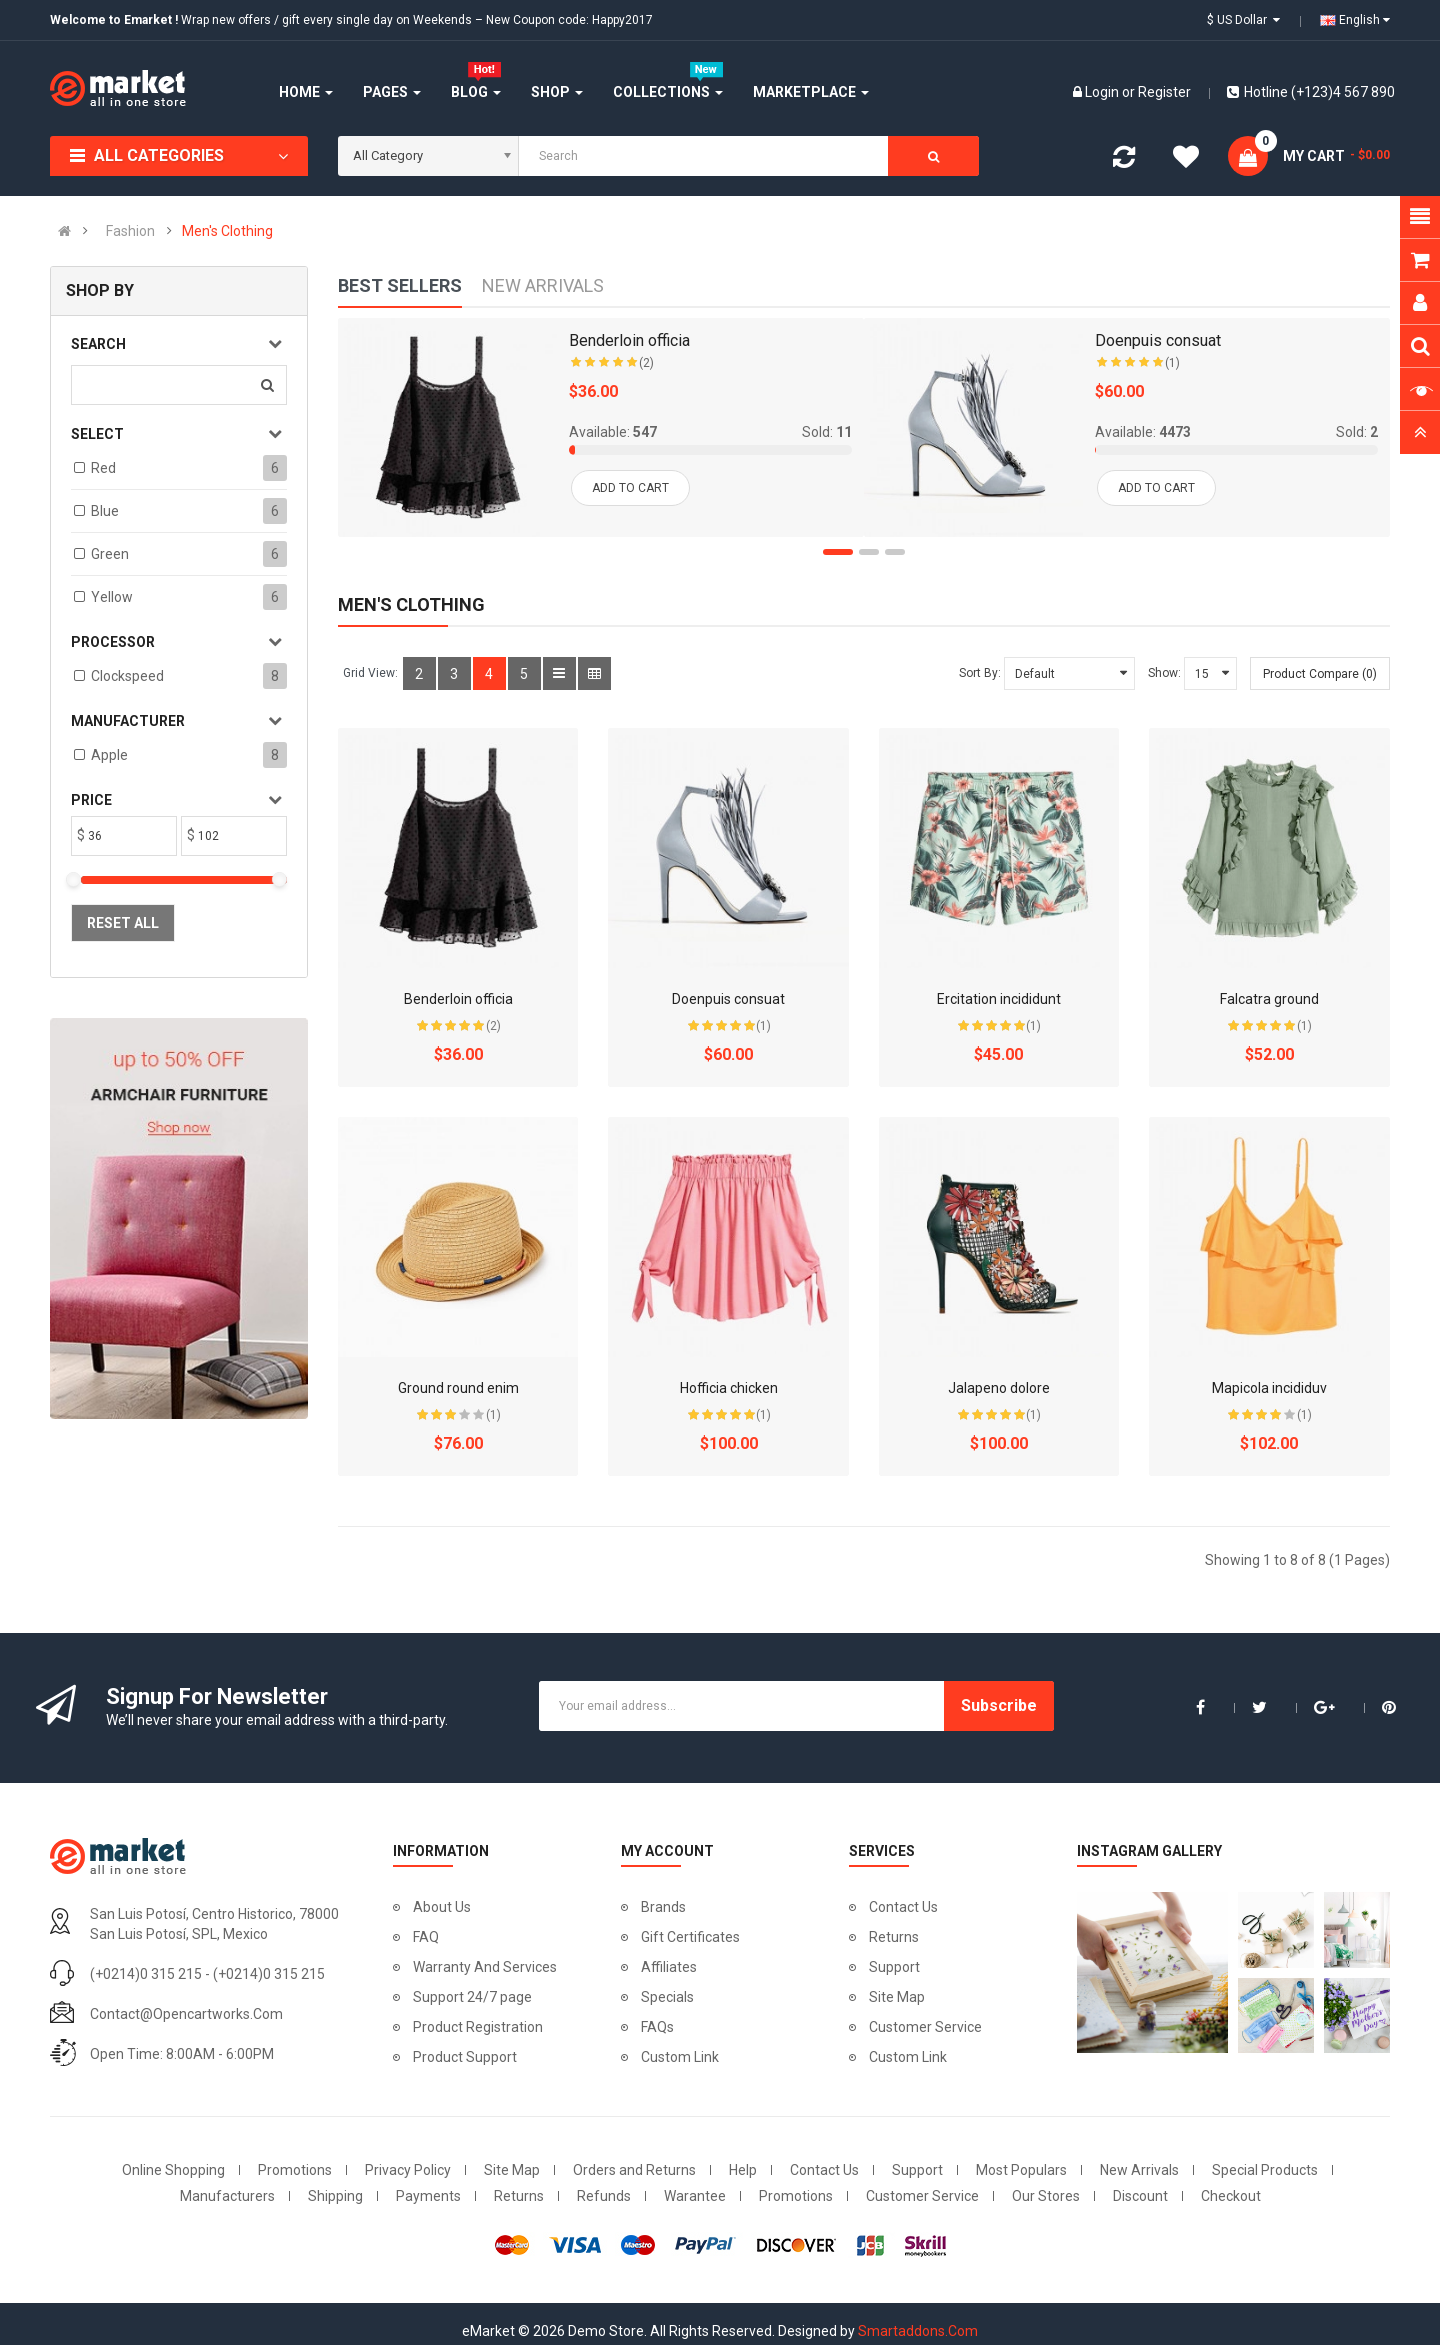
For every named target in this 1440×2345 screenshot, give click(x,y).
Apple (109, 755)
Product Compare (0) (1320, 674)
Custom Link (680, 2057)
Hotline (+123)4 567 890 (1311, 92)
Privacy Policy (408, 2170)
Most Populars (1021, 2170)
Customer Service (925, 2027)
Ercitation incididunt (999, 999)
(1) (763, 1026)
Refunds (604, 2196)
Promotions (295, 2170)
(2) (493, 1026)
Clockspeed (127, 676)
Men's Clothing (227, 231)
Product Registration (478, 2027)
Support (894, 1967)
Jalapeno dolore (999, 1388)
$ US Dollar (1243, 20)
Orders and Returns (634, 2170)
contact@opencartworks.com (186, 2014)
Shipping (335, 2196)
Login (1103, 92)
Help (743, 2170)
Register (1164, 92)
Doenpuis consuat (728, 999)
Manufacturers (227, 2196)
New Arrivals (1139, 2170)
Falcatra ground (1269, 999)
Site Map (897, 1997)
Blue (105, 511)
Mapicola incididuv (1269, 1388)
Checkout (1231, 2196)
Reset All (123, 923)
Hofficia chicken (729, 1388)
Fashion (130, 231)
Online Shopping (173, 2170)
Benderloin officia (458, 999)
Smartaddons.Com (918, 2331)
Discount (1140, 2196)
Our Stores (1046, 2196)
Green (110, 554)
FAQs (657, 2027)
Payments (428, 2196)
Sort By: (980, 673)
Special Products (1265, 2170)
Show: (1164, 673)
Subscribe (999, 1705)
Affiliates (669, 1967)
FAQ (426, 1937)
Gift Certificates (690, 1937)
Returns (894, 1937)
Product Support (465, 2057)
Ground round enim (458, 1388)
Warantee (695, 2196)
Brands (663, 1907)
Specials (667, 1997)
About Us (442, 1907)
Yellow (112, 597)
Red (103, 468)
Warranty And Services (485, 1967)
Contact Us (903, 1907)
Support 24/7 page (472, 1997)
